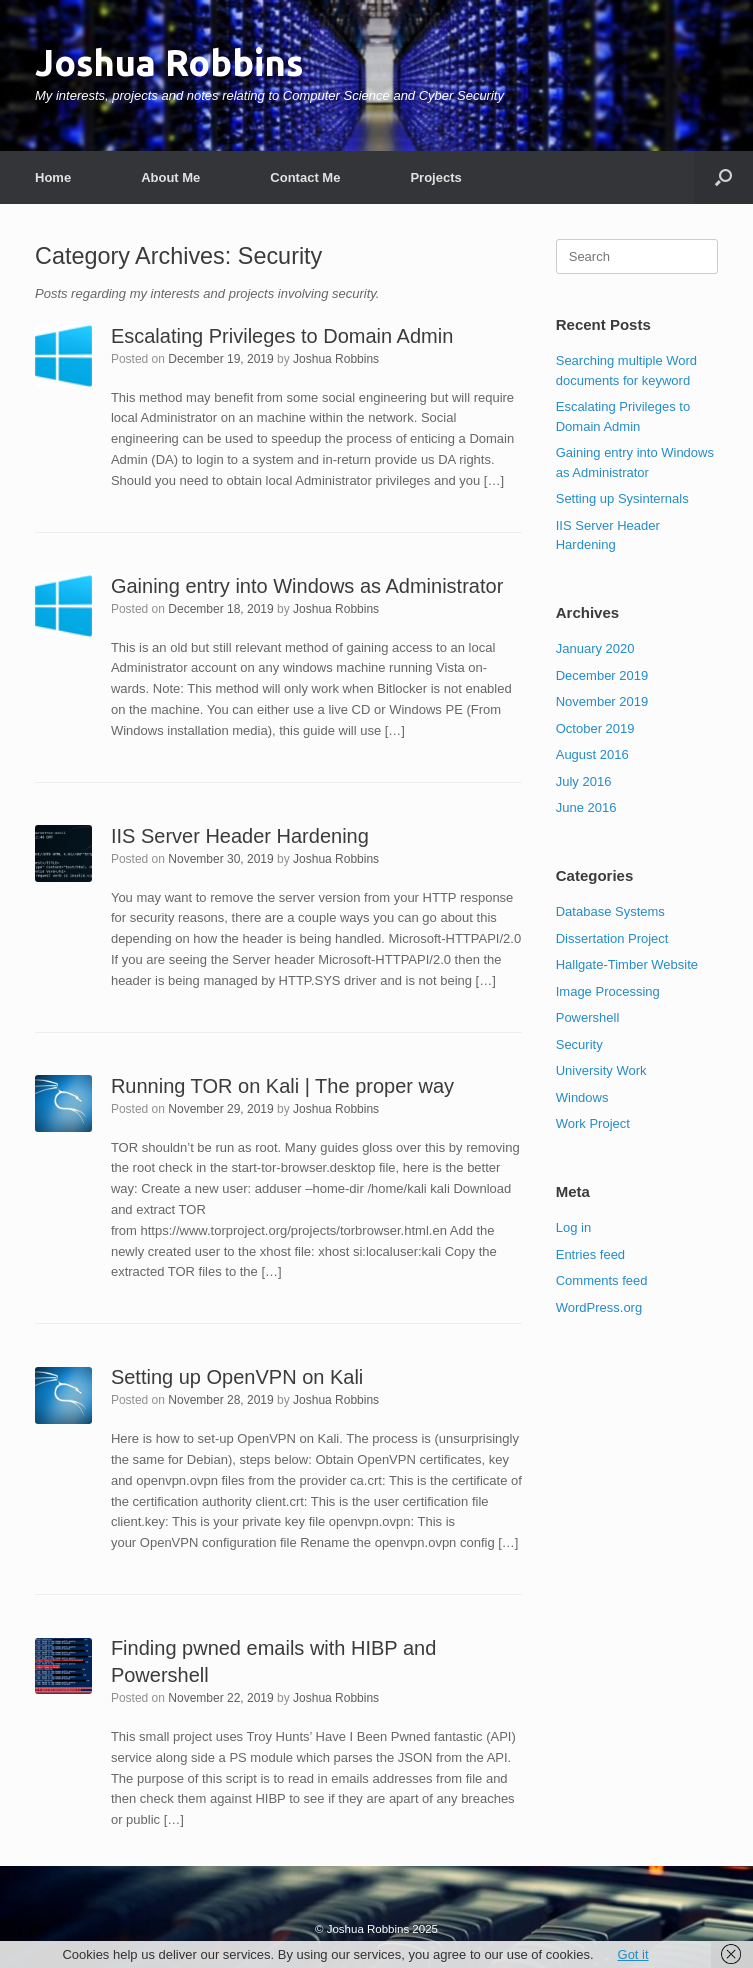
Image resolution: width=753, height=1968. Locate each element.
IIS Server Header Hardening (240, 836)
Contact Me (305, 177)
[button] (723, 177)
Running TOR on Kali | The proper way (282, 1086)
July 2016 (584, 781)
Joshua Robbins (336, 359)
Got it (633, 1954)
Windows (582, 1097)
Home (53, 177)
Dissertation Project (612, 938)
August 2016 (592, 754)
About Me (170, 177)
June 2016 (586, 807)
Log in (573, 1227)
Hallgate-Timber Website (627, 964)
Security (579, 1044)
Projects (435, 177)
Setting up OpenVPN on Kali (237, 1377)
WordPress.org (599, 1307)
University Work (601, 1070)
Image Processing (608, 991)
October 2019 (595, 728)
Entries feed (590, 1254)
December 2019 (602, 675)
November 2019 (602, 701)
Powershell (588, 1017)
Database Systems (610, 911)
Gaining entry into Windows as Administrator (307, 586)
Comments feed (602, 1280)
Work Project (593, 1123)
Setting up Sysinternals (622, 498)
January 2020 (595, 648)
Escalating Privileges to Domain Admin (282, 336)
